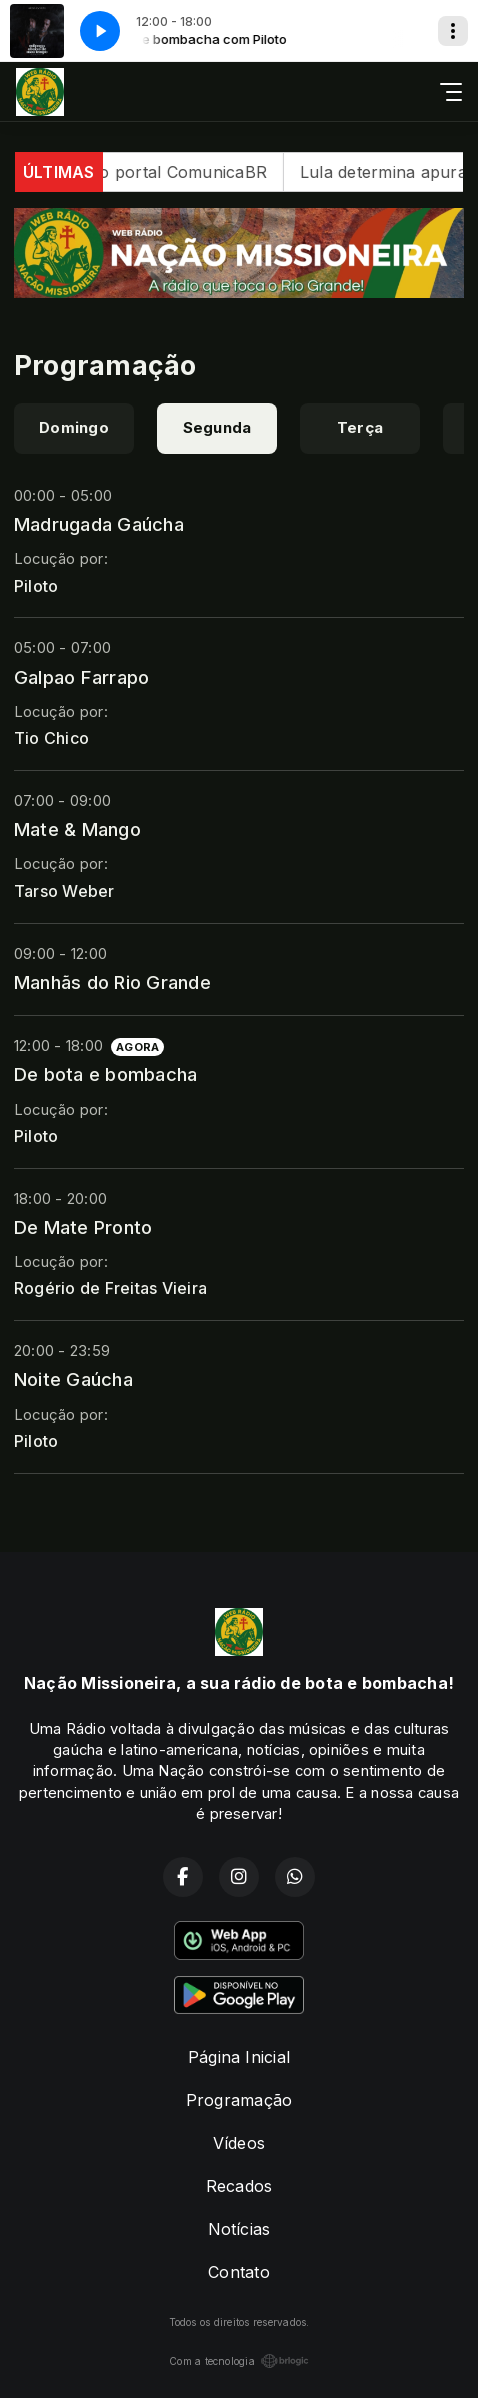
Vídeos (239, 2143)
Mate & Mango (77, 829)
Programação (239, 2100)
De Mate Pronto (83, 1227)
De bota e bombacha (105, 1074)
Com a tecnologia (239, 2361)
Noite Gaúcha (73, 1379)
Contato (239, 2272)
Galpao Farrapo (81, 677)
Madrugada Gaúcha (99, 524)
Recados (239, 2186)
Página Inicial (239, 2057)
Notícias (239, 2229)
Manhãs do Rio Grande (112, 982)
